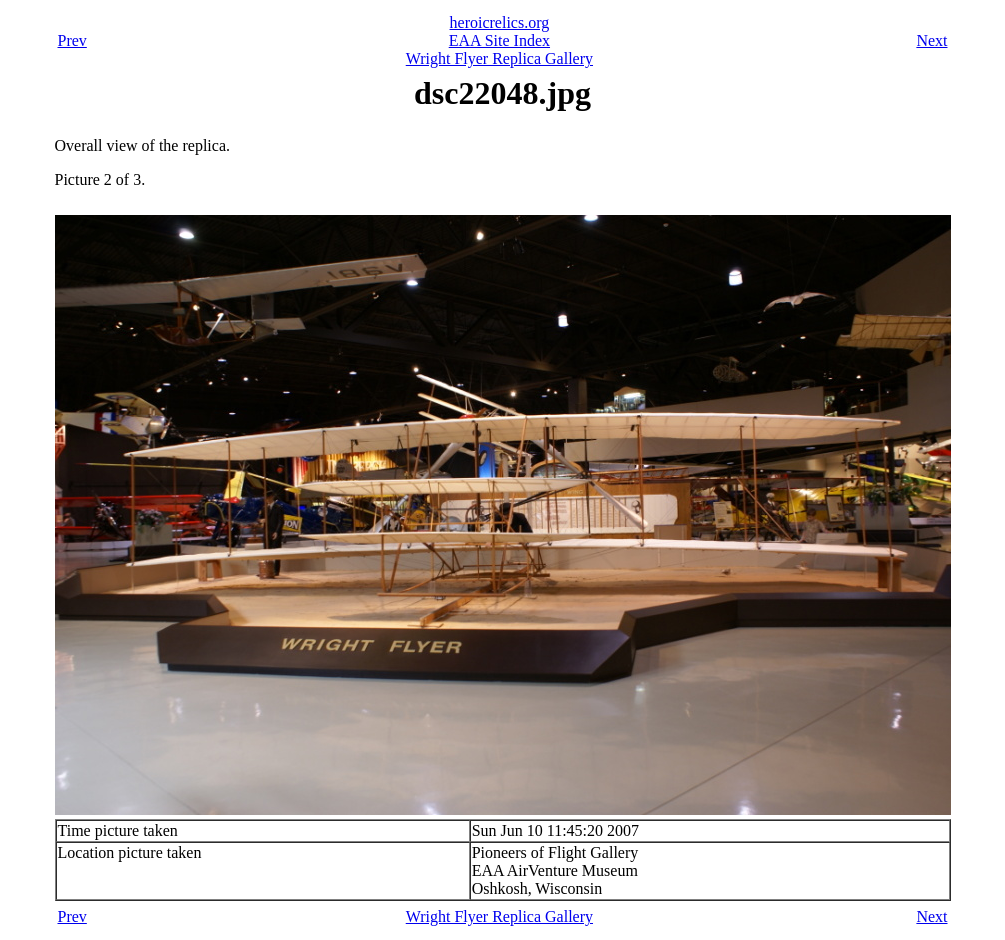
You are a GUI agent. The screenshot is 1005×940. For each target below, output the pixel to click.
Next (931, 40)
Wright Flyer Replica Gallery (499, 58)
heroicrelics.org (500, 22)
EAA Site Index (499, 40)
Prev (72, 40)
